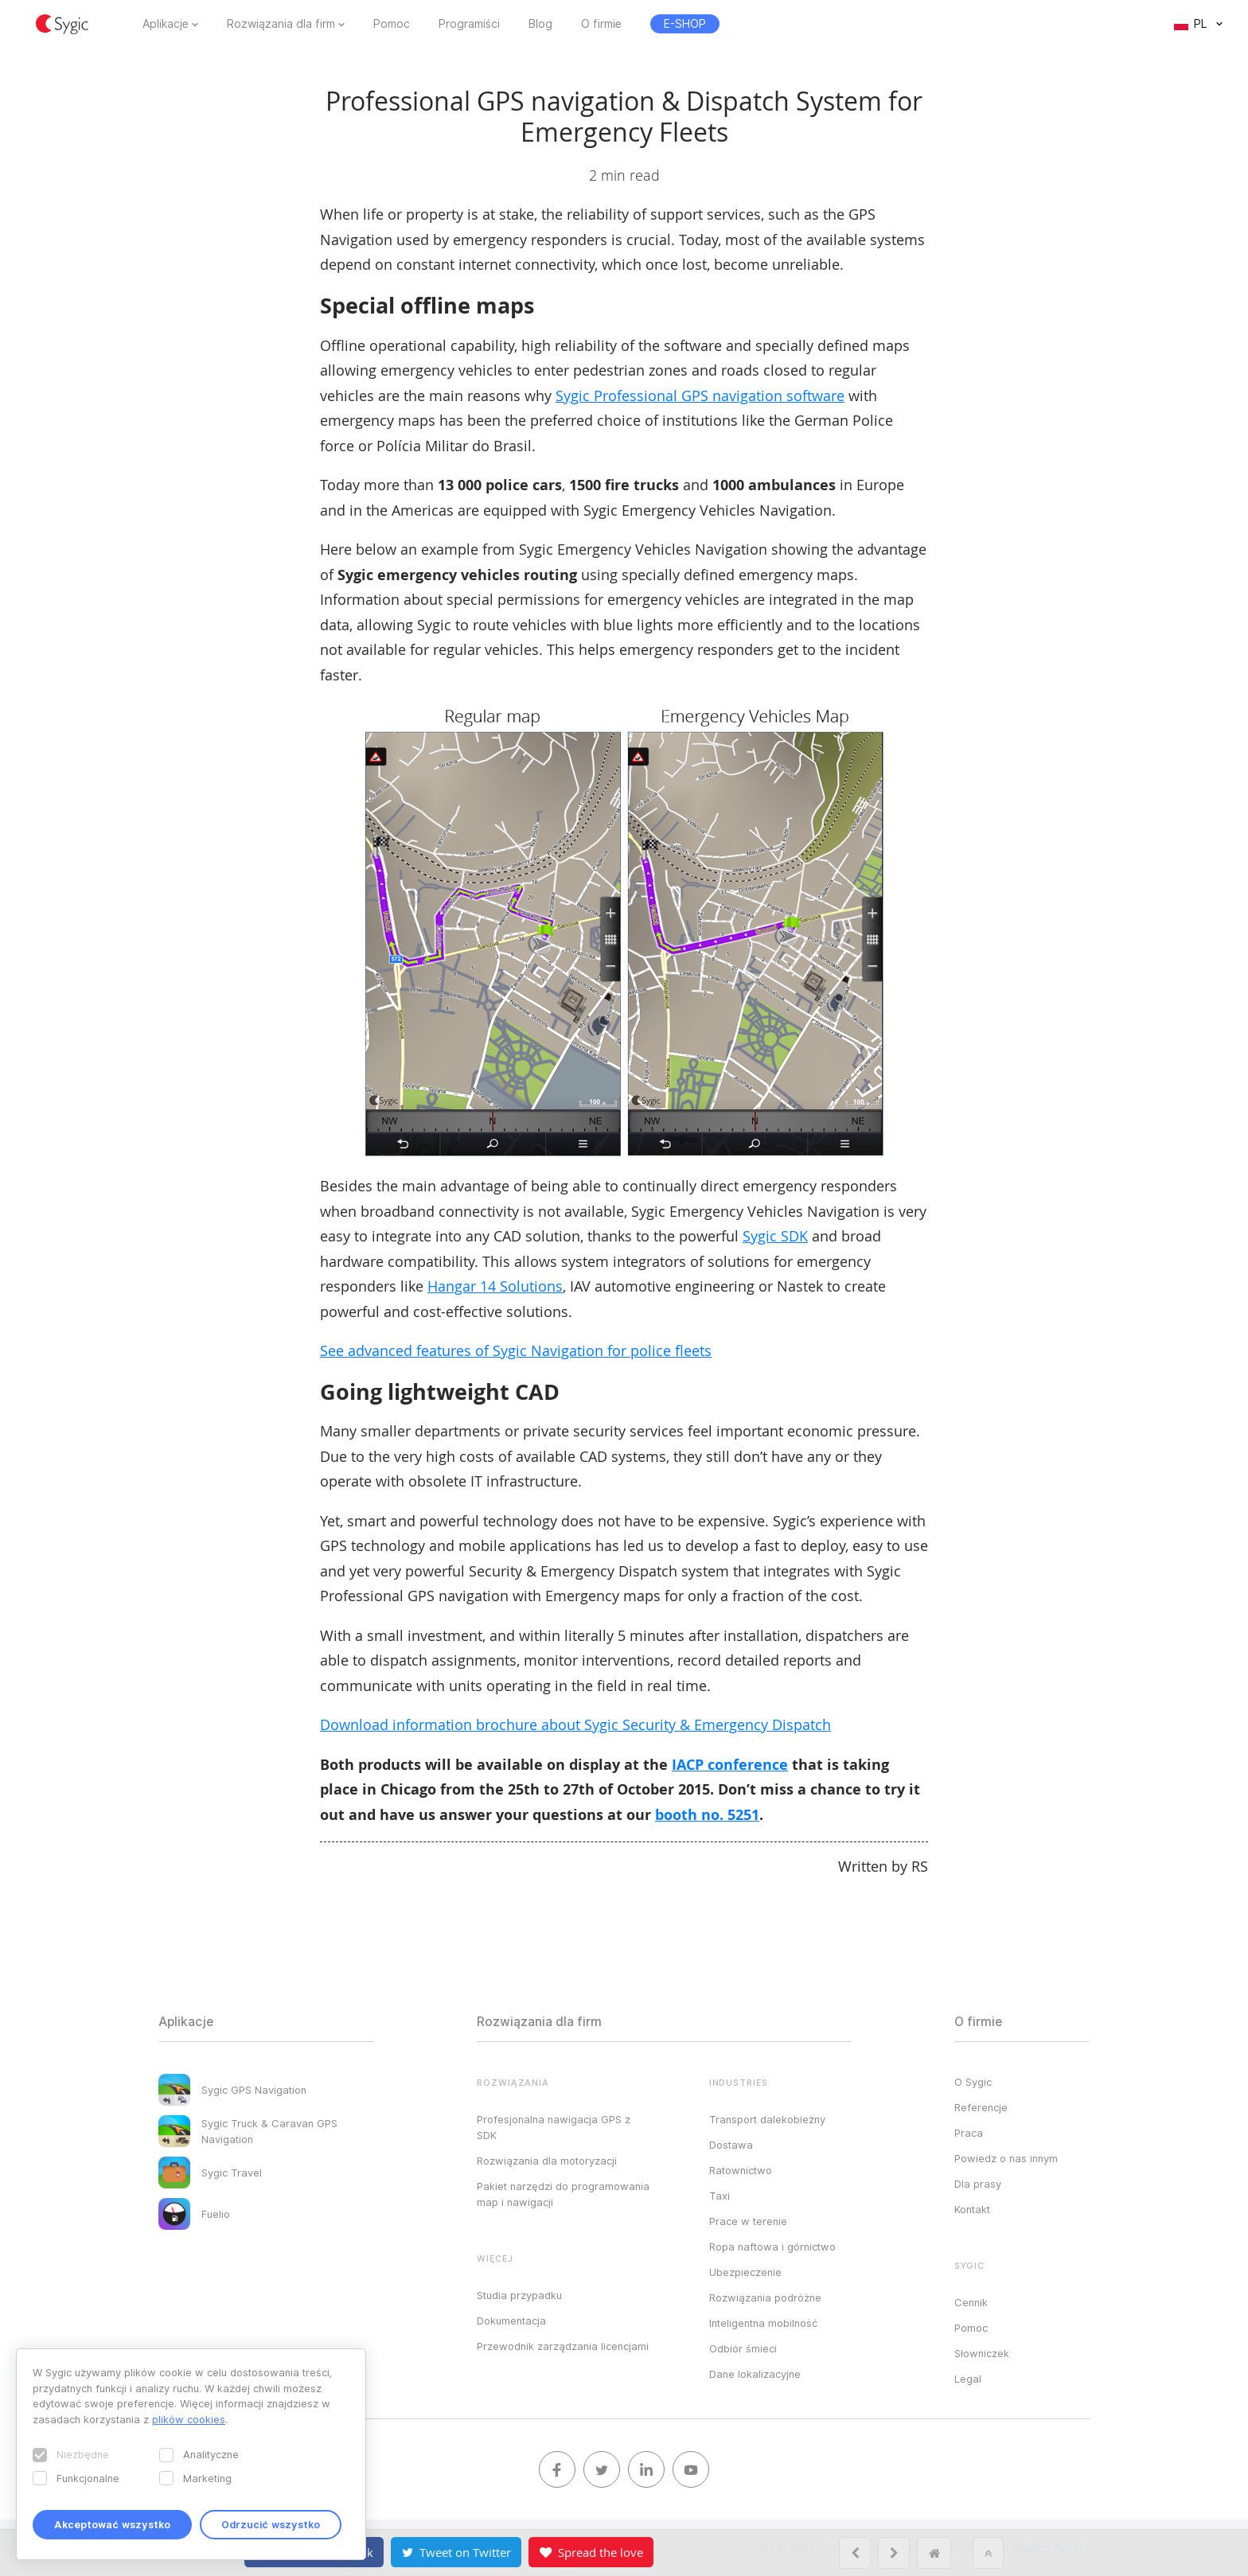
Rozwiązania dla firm (281, 24)
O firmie (601, 24)
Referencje (981, 2107)
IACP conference (730, 1765)
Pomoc (391, 24)
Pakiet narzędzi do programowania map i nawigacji (563, 2194)
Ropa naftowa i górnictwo (772, 2246)
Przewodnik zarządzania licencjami (563, 2346)
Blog (540, 24)
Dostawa (731, 2144)
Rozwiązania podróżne (765, 2297)
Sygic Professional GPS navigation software (700, 395)
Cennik (971, 2302)
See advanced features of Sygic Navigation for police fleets (516, 1350)
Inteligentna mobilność (763, 2323)
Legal (967, 2378)
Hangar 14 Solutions (495, 1286)
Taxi (719, 2195)
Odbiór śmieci (743, 2348)
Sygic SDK (775, 1235)
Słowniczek (981, 2353)
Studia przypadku (519, 2295)
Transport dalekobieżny (767, 2119)
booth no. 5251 (707, 1815)
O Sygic (973, 2081)
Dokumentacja (511, 2320)
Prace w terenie (748, 2221)
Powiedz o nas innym (1006, 2158)
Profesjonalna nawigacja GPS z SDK (553, 2127)
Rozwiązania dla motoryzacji (547, 2160)
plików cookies (188, 2419)
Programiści (469, 24)
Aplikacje (165, 24)
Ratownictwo (740, 2170)
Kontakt (972, 2209)
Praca (968, 2132)
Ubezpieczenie (745, 2272)
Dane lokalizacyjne (755, 2374)
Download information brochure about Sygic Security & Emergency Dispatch (575, 1724)
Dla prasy (977, 2183)
